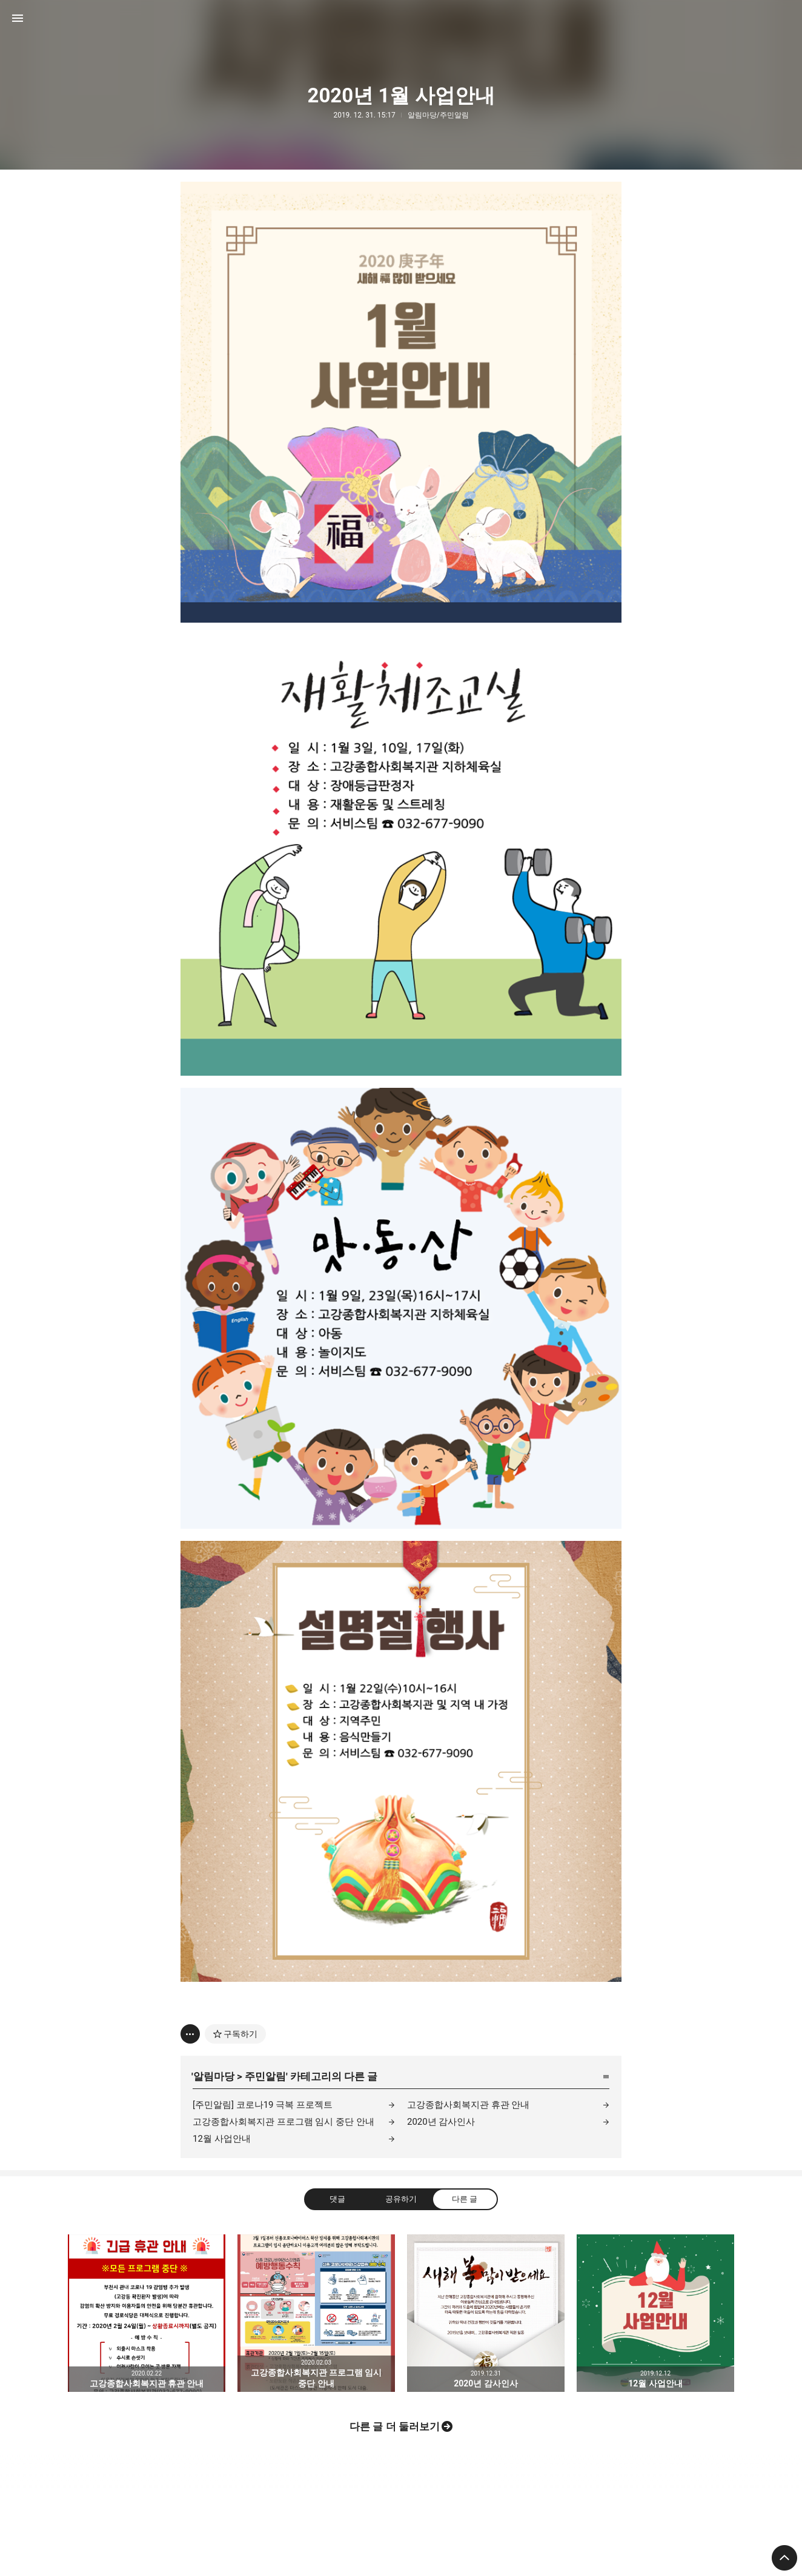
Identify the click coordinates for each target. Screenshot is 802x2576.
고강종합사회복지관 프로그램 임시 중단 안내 (283, 2121)
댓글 (337, 2199)
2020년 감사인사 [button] (486, 2313)
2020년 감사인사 (441, 2121)
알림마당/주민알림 (438, 115)
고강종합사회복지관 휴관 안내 (468, 2104)
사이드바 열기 (17, 18)
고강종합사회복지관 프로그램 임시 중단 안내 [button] (316, 2313)
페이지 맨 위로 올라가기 (784, 2557)
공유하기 (401, 2199)
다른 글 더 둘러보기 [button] (395, 2426)
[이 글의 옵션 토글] (190, 2034)
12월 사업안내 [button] (655, 2313)
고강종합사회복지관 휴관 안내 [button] (146, 2313)
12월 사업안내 (222, 2138)
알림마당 (213, 2076)
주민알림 (265, 2076)
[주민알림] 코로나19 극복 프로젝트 (263, 2104)
